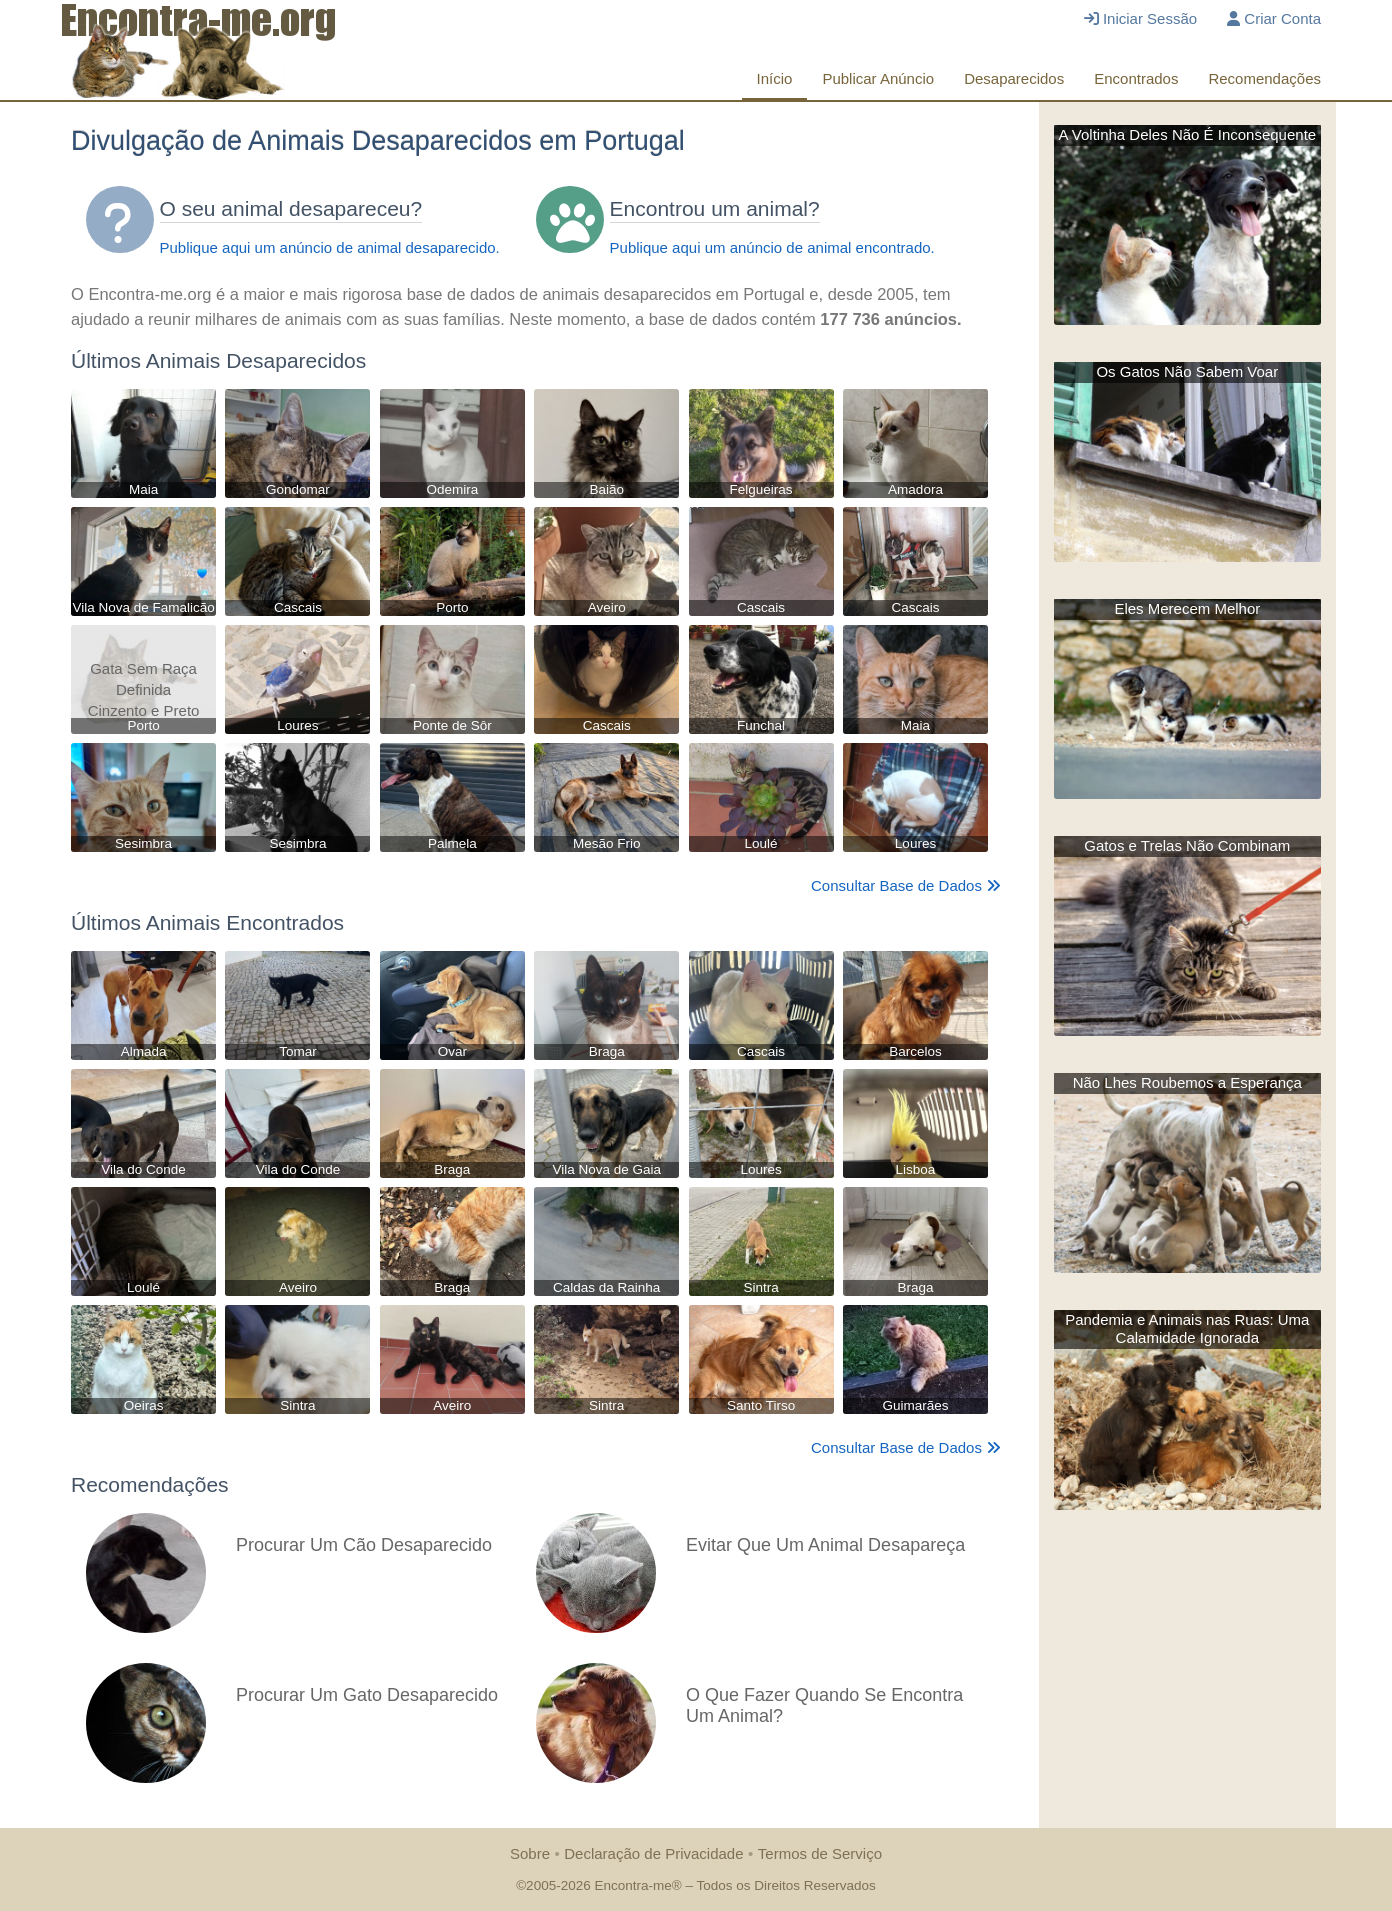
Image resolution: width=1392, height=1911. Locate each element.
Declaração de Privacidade (653, 1853)
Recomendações (1264, 78)
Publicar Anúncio (878, 78)
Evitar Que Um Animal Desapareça (825, 1545)
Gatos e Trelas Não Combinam (1187, 845)
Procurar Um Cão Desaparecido (364, 1545)
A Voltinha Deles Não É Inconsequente (1187, 134)
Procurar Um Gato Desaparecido (367, 1695)
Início (775, 78)
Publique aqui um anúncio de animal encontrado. (772, 247)
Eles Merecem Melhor (1187, 608)
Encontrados (1136, 78)
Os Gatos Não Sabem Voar (1187, 371)
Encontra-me (632, 1885)
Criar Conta (1274, 18)
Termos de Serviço (820, 1853)
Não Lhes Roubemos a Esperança (1187, 1082)
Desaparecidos (1014, 78)
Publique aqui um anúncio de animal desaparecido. (330, 247)
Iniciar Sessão (1140, 18)
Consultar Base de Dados (906, 885)
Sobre (530, 1853)
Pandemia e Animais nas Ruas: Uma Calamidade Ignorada (1187, 1328)
